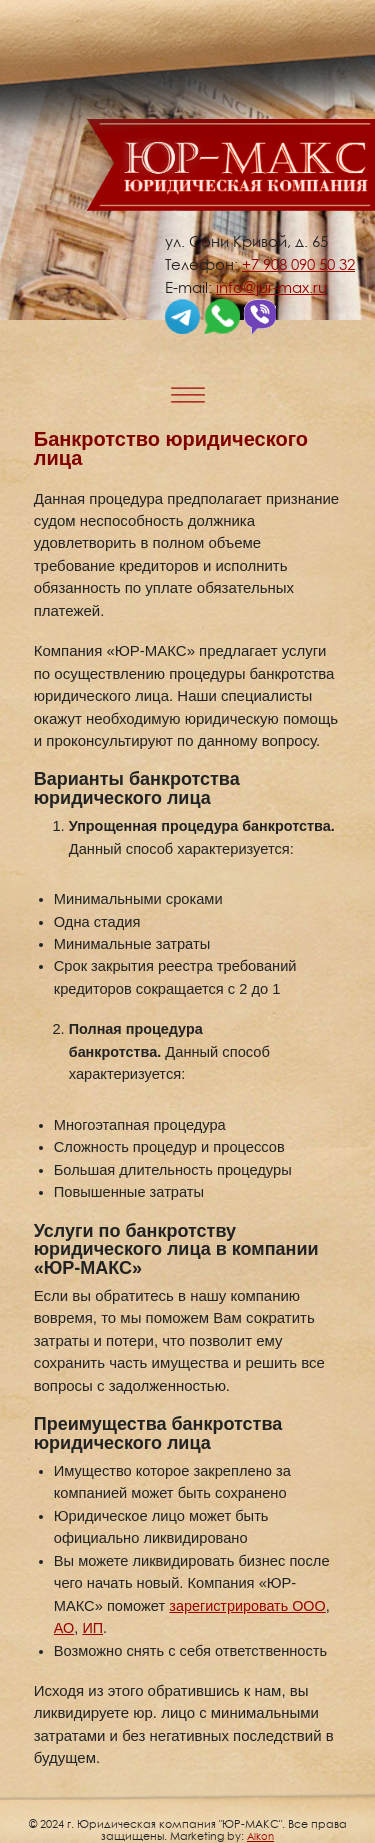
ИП (92, 1628)
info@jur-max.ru (271, 287)
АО (64, 1628)
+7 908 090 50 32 (298, 264)
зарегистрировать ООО (247, 1606)
